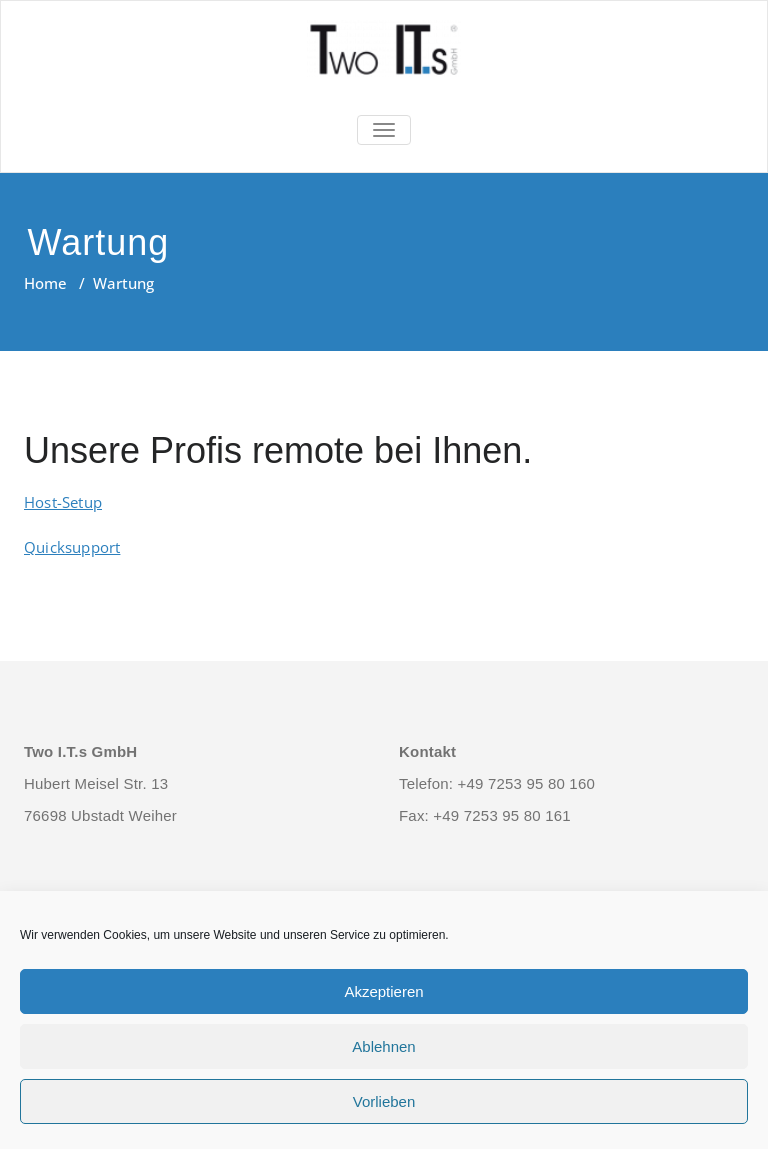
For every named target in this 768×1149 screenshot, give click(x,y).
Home (45, 283)
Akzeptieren (383, 991)
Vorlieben (384, 1101)
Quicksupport (72, 547)
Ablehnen (383, 1046)
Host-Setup (63, 502)
